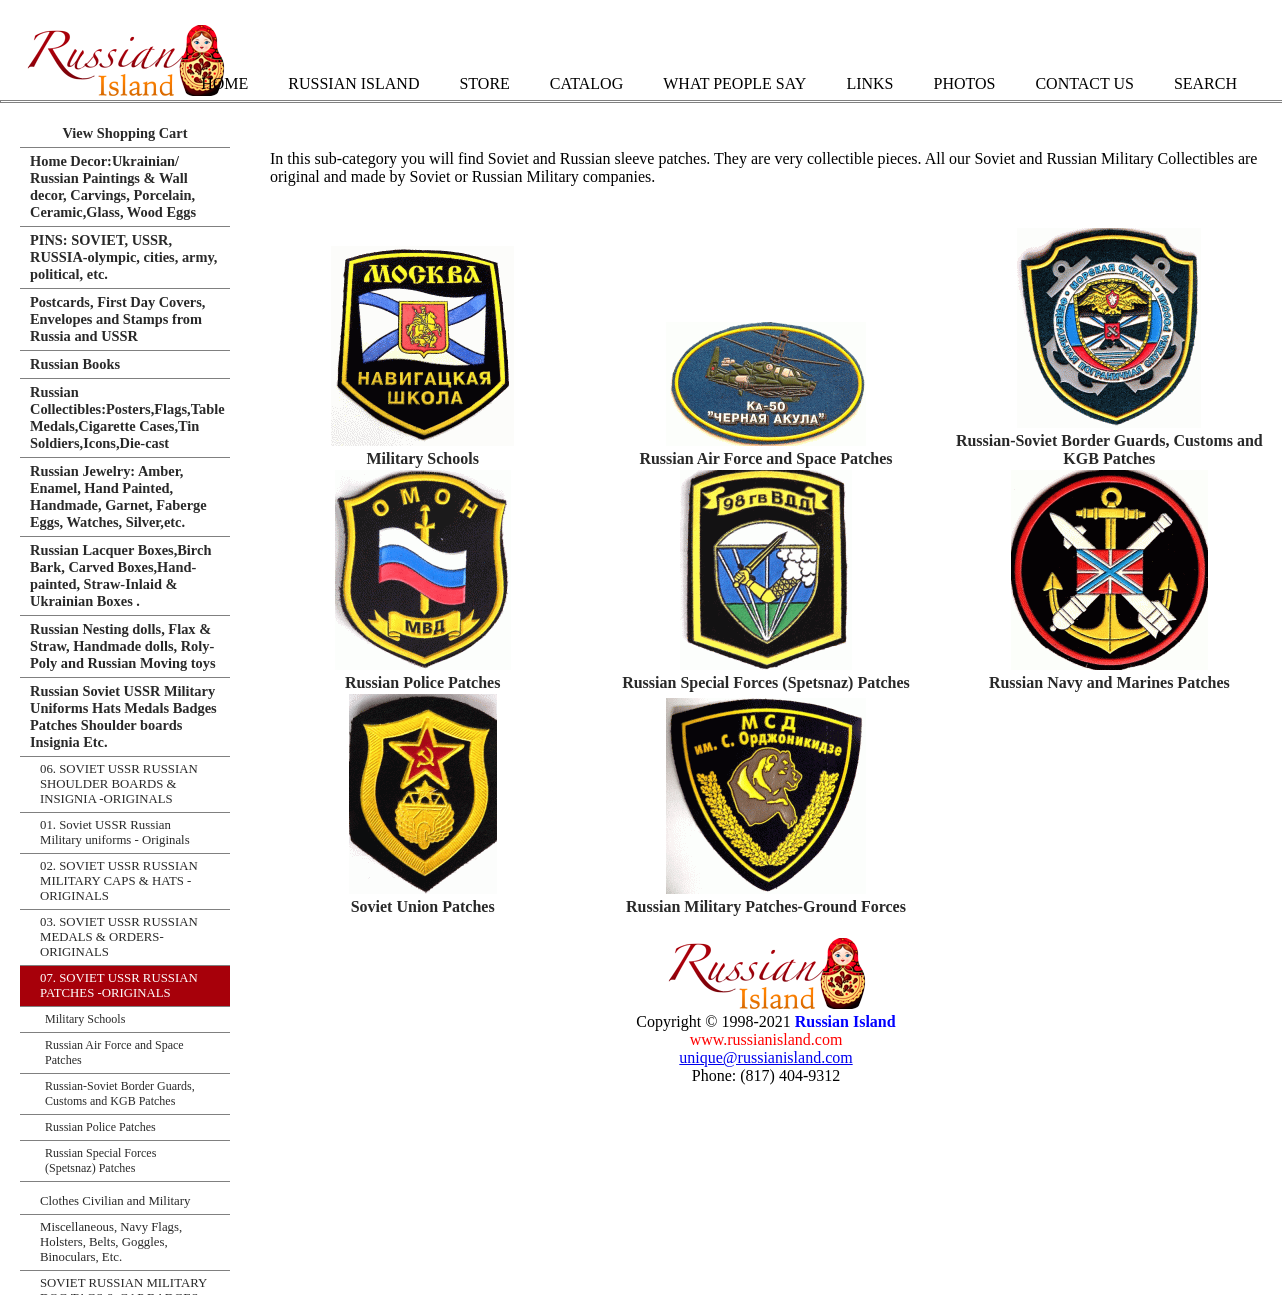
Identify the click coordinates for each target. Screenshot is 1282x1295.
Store (484, 83)
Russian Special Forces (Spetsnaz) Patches (766, 682)
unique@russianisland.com (765, 1057)
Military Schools (422, 458)
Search (1205, 83)
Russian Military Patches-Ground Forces (766, 906)
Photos (964, 83)
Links (869, 83)
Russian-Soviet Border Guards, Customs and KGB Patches (1109, 449)
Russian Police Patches (423, 682)
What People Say (734, 83)
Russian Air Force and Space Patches (765, 458)
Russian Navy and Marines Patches (1109, 682)
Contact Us (1084, 83)
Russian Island (353, 83)
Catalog (586, 83)
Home (224, 83)
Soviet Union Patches (423, 906)
